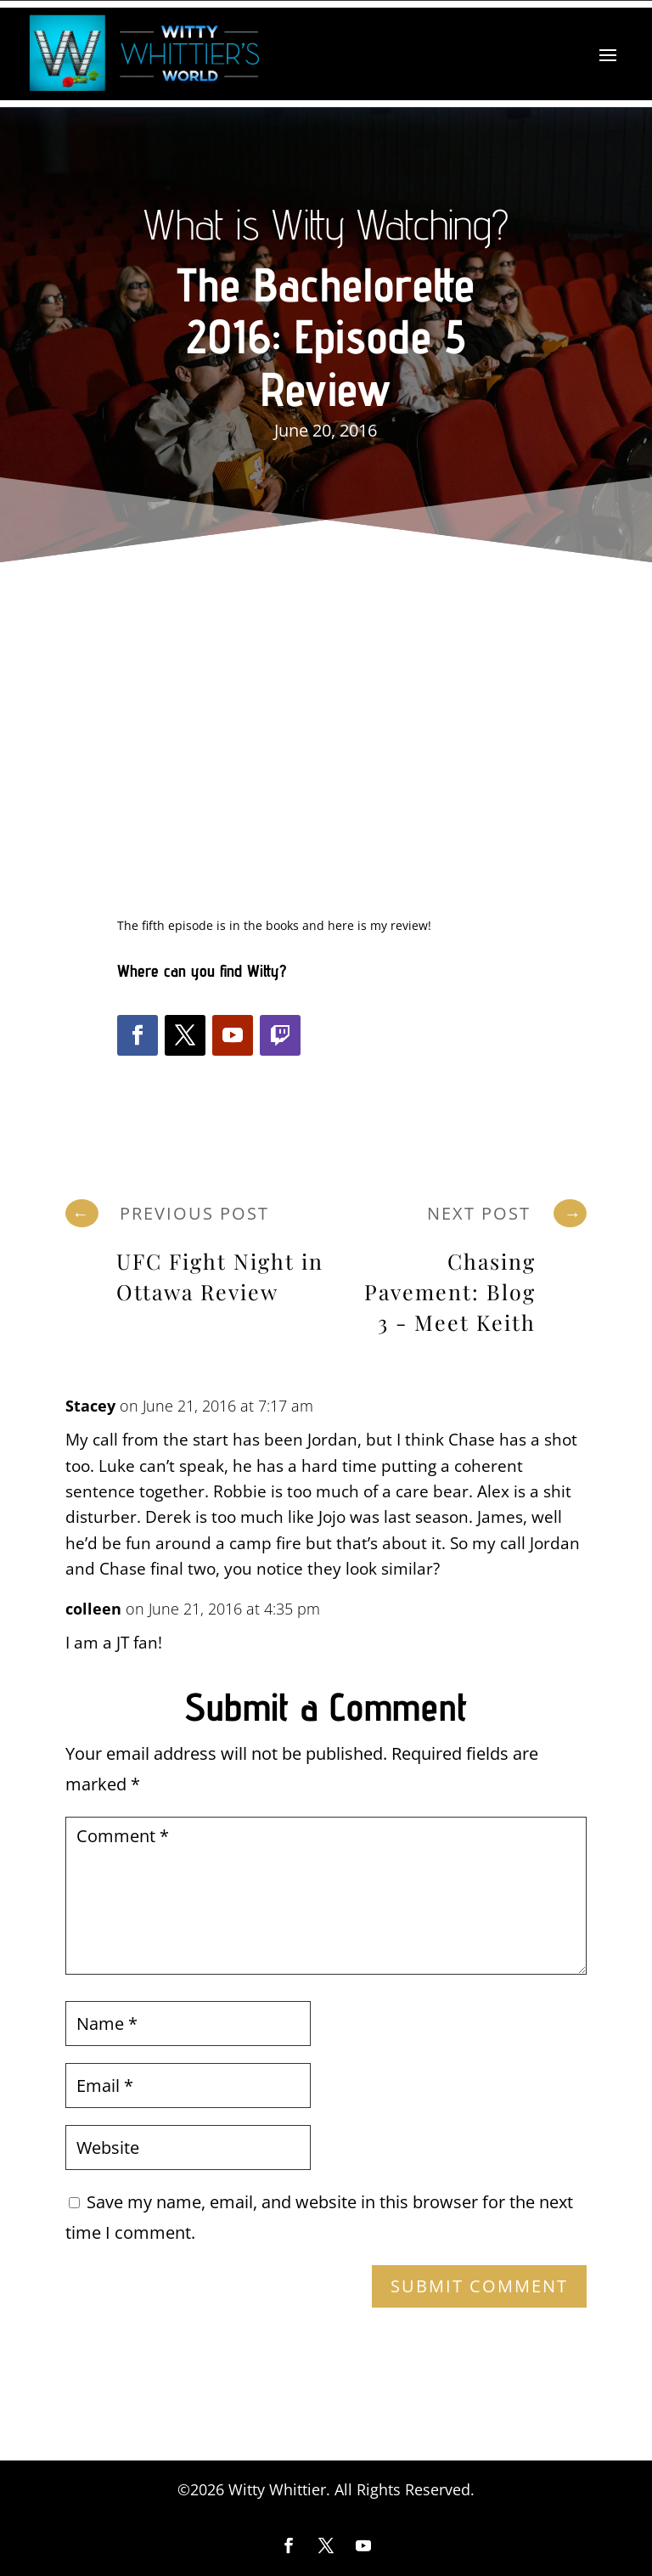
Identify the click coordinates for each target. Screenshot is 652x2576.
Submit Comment (479, 2285)
